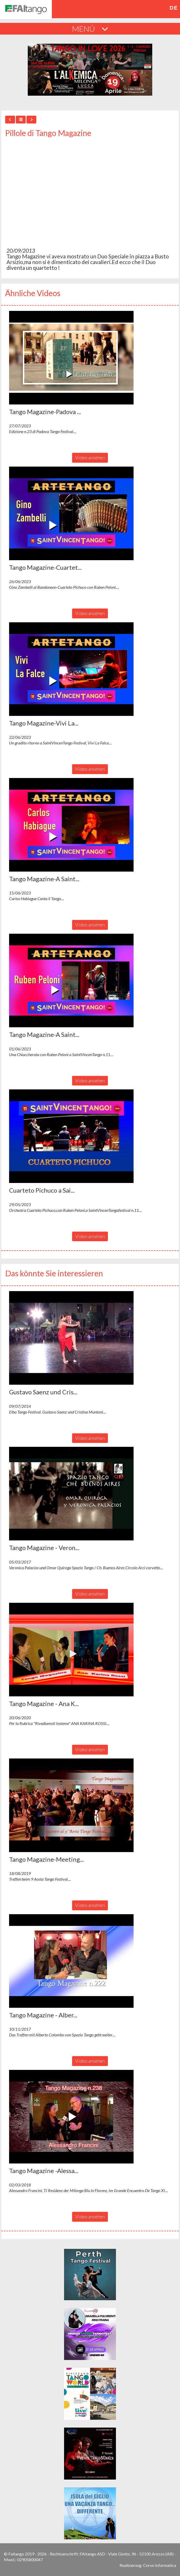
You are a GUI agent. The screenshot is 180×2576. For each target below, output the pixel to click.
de (173, 8)
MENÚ (90, 28)
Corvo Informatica (159, 2565)
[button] (71, 357)
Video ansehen (90, 457)
